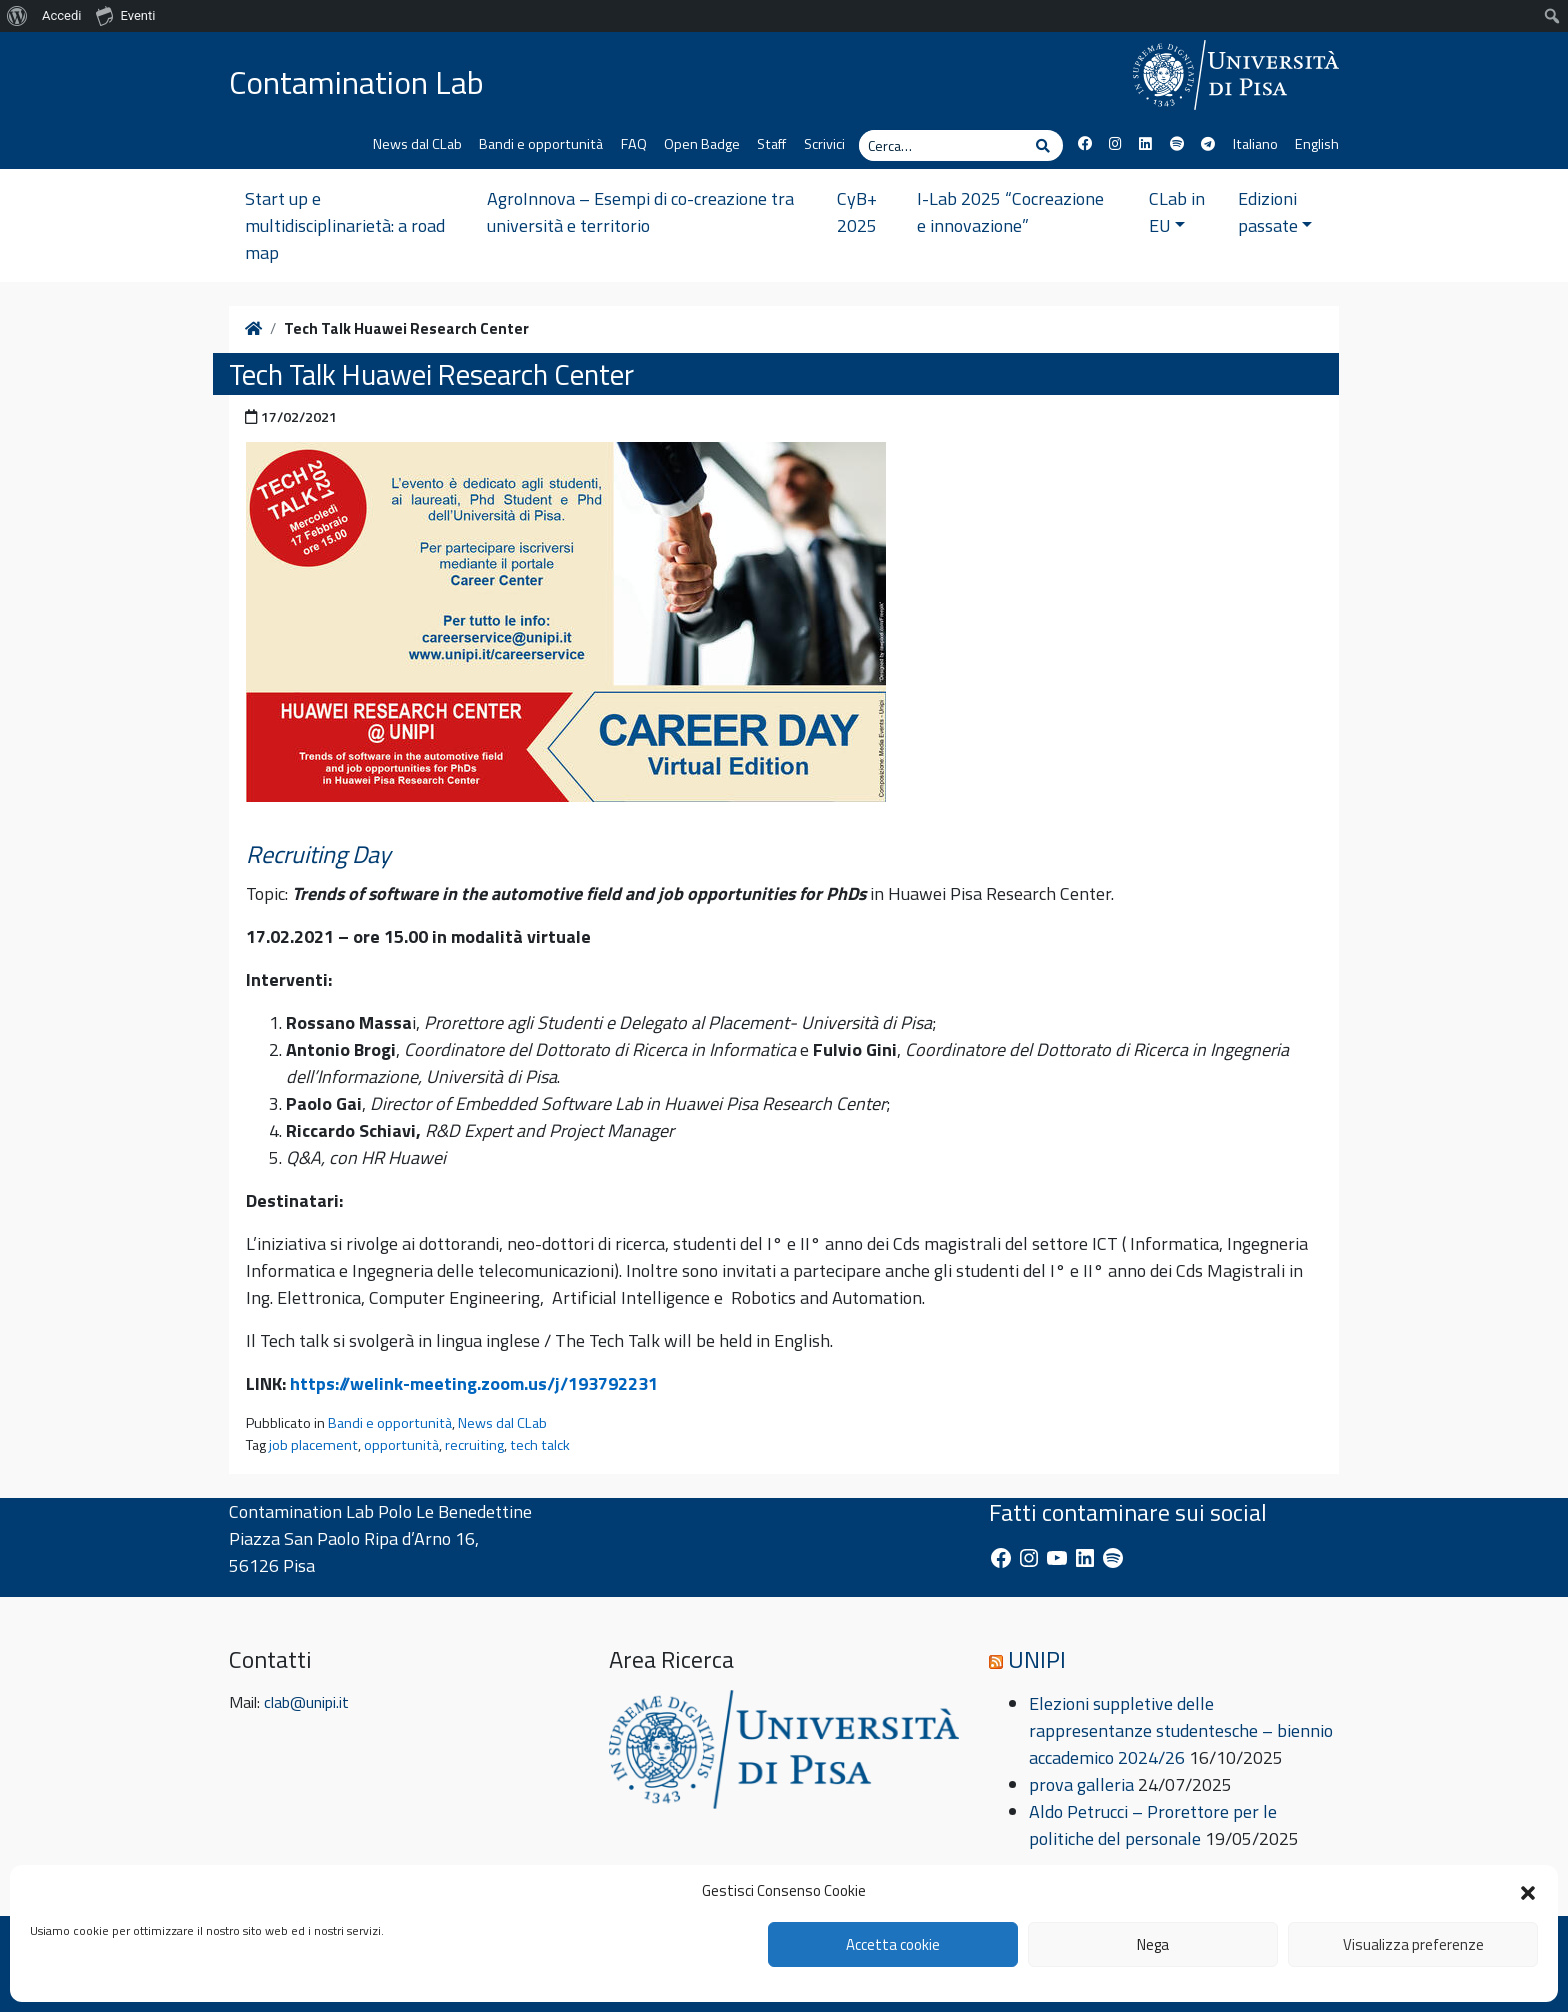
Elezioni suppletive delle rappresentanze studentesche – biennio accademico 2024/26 (1181, 1730)
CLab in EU (1177, 212)
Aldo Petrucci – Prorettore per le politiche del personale (1153, 1825)
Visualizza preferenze (1413, 1944)
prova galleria (1081, 1784)
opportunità (401, 1445)
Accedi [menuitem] (61, 15)
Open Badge (702, 144)
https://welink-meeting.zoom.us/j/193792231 (474, 1383)
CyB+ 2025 (857, 212)
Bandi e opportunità (541, 144)
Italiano (1255, 144)
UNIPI (1037, 1659)
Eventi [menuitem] (125, 15)
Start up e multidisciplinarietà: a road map (345, 225)
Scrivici (824, 144)
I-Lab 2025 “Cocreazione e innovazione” (1010, 212)
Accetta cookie (893, 1944)
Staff (771, 144)
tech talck (540, 1445)
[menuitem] (17, 16)
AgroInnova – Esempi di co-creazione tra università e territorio (640, 212)
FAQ (634, 144)
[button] (1528, 1891)
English (1317, 144)
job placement (313, 1445)
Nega (1153, 1944)
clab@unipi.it (306, 1702)
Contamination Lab (356, 82)
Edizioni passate (1275, 212)
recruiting (474, 1445)
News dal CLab (417, 144)
